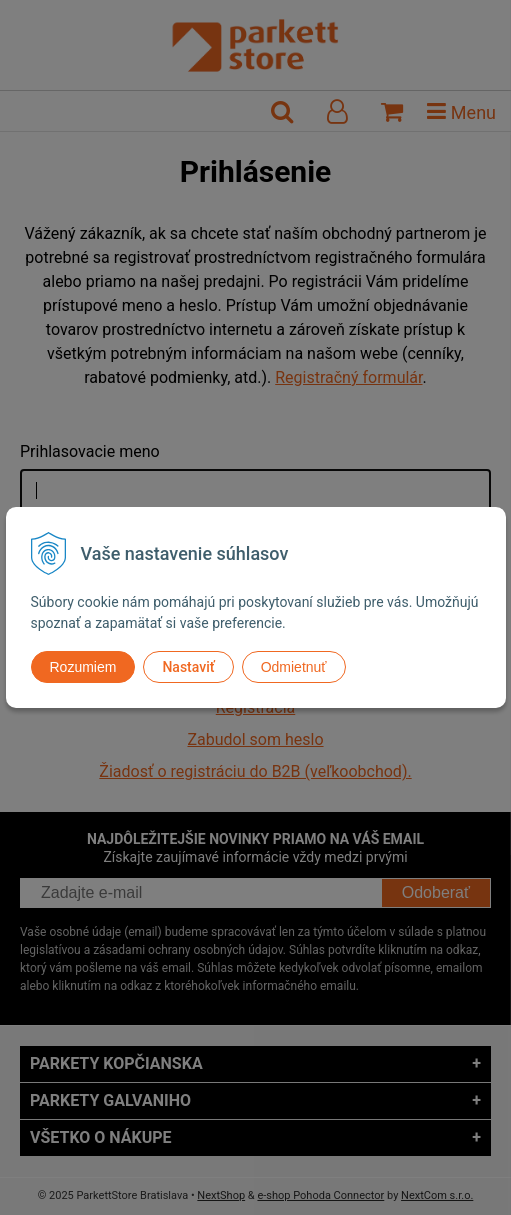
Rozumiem (83, 667)
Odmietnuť (294, 667)
